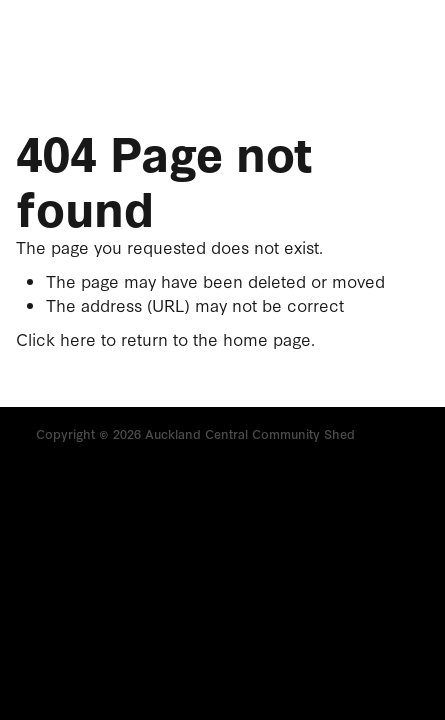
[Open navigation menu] (351, 46)
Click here (56, 338)
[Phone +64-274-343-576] (399, 46)
